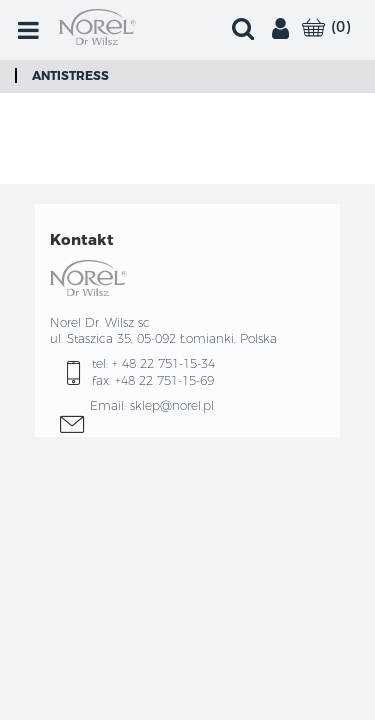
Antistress (70, 75)
